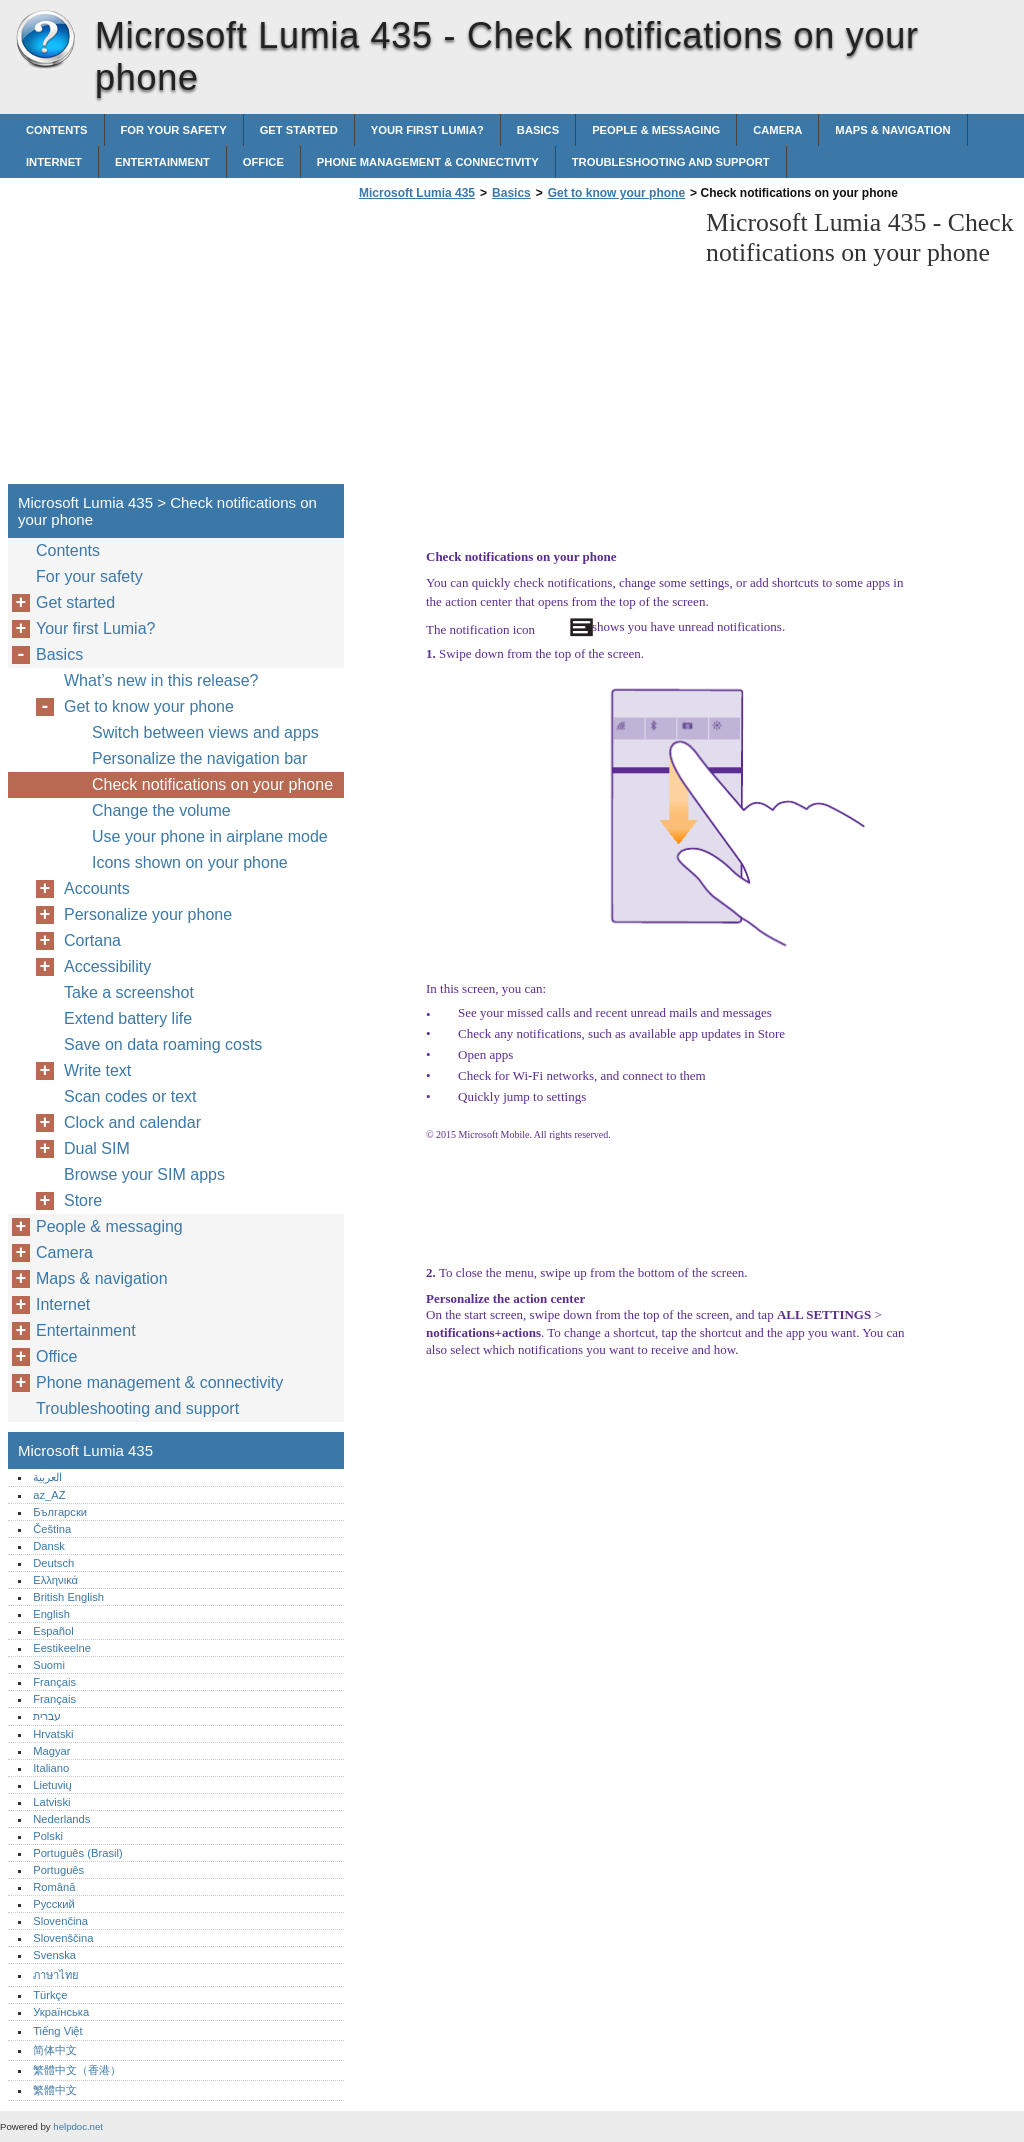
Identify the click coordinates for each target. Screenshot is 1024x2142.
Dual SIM (97, 1148)
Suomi (49, 1665)
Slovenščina (63, 1938)
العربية (47, 1477)
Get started (299, 130)
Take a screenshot (129, 992)
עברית (47, 1716)
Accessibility (107, 966)
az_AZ (49, 1495)
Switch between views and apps (205, 732)
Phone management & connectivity (428, 162)
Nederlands (61, 1819)
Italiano (51, 1768)
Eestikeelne (62, 1648)
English (51, 1614)
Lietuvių (52, 1785)
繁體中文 (55, 2090)
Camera (777, 130)
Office (263, 162)
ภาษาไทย (56, 1975)
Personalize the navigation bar (199, 758)
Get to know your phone (616, 193)
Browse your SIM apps (144, 1174)
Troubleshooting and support (671, 162)
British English (68, 1597)
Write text (97, 1070)
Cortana (92, 940)
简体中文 (55, 2050)
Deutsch (53, 1563)
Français (54, 1682)
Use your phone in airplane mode (210, 836)
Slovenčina (60, 1921)
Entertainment (162, 162)
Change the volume (161, 810)
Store (83, 1200)
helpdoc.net (78, 2126)
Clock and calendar (132, 1122)
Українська (61, 2012)
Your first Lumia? (427, 130)
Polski (48, 1836)
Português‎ (58, 1870)
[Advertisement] (522, 348)
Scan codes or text (130, 1096)
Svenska (54, 1955)
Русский (54, 1904)
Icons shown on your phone (190, 862)
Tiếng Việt (57, 2031)
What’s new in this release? (161, 680)
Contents (57, 130)
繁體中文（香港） (77, 2070)
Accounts (97, 888)
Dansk (49, 1546)
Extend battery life (128, 1018)
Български (60, 1512)
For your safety (174, 130)
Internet (54, 162)
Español (53, 1631)
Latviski (51, 1802)
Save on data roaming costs (163, 1044)
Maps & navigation (892, 130)
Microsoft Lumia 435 (45, 40)
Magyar (51, 1751)
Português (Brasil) (78, 1853)
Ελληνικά (55, 1580)
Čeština (52, 1529)
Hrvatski (53, 1734)
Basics (538, 130)
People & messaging (656, 130)
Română (54, 1887)
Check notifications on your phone (212, 784)
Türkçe (50, 1995)
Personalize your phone (148, 914)
